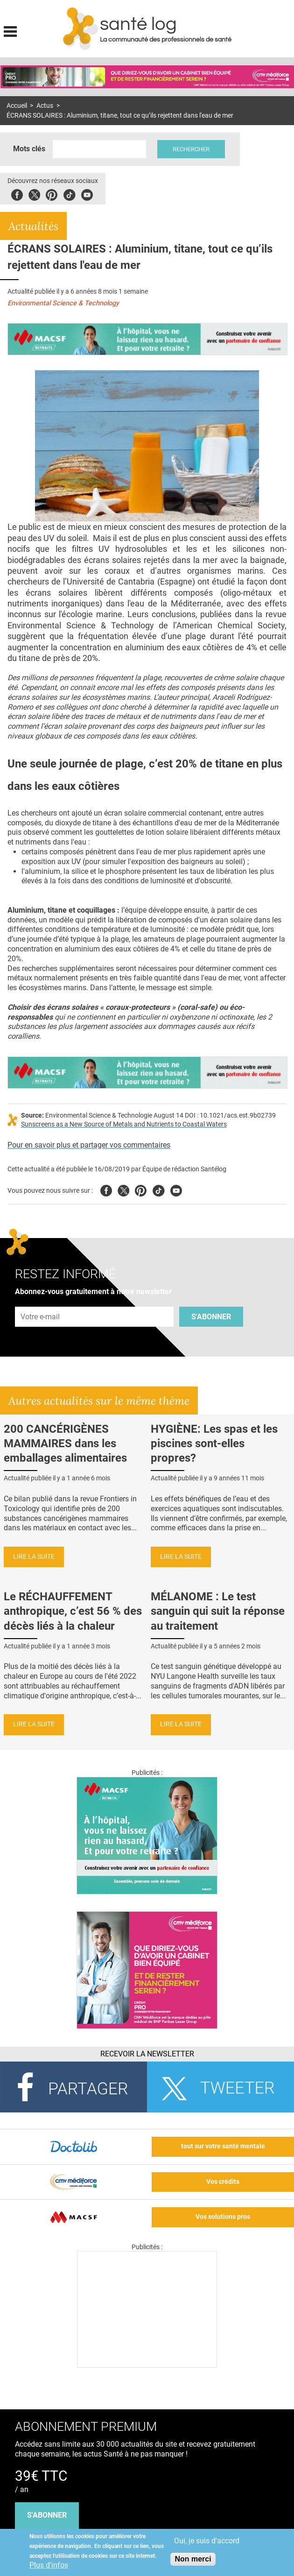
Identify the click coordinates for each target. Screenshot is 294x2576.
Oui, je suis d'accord (206, 2540)
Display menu (10, 30)
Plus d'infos (48, 2565)
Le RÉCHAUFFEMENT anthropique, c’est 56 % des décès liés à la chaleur (73, 1611)
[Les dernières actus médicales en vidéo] (147, 2365)
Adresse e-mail (40, 1301)
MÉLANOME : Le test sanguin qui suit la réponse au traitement (218, 1611)
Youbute (87, 193)
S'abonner (211, 1316)
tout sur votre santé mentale (223, 2146)
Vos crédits (222, 2182)
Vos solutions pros (223, 2217)
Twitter (34, 193)
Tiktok (69, 193)
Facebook (17, 193)
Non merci (193, 2559)
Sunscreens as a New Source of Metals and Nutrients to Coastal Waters (124, 1124)
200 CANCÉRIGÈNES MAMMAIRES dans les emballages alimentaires (65, 1443)
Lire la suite (34, 1557)
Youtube (176, 1189)
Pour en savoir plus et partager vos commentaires (88, 1144)
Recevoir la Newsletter (147, 2053)
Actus (44, 106)
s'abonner (47, 2515)
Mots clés (29, 148)
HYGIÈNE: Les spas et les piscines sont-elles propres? (214, 1443)
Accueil (17, 106)
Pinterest (51, 193)
